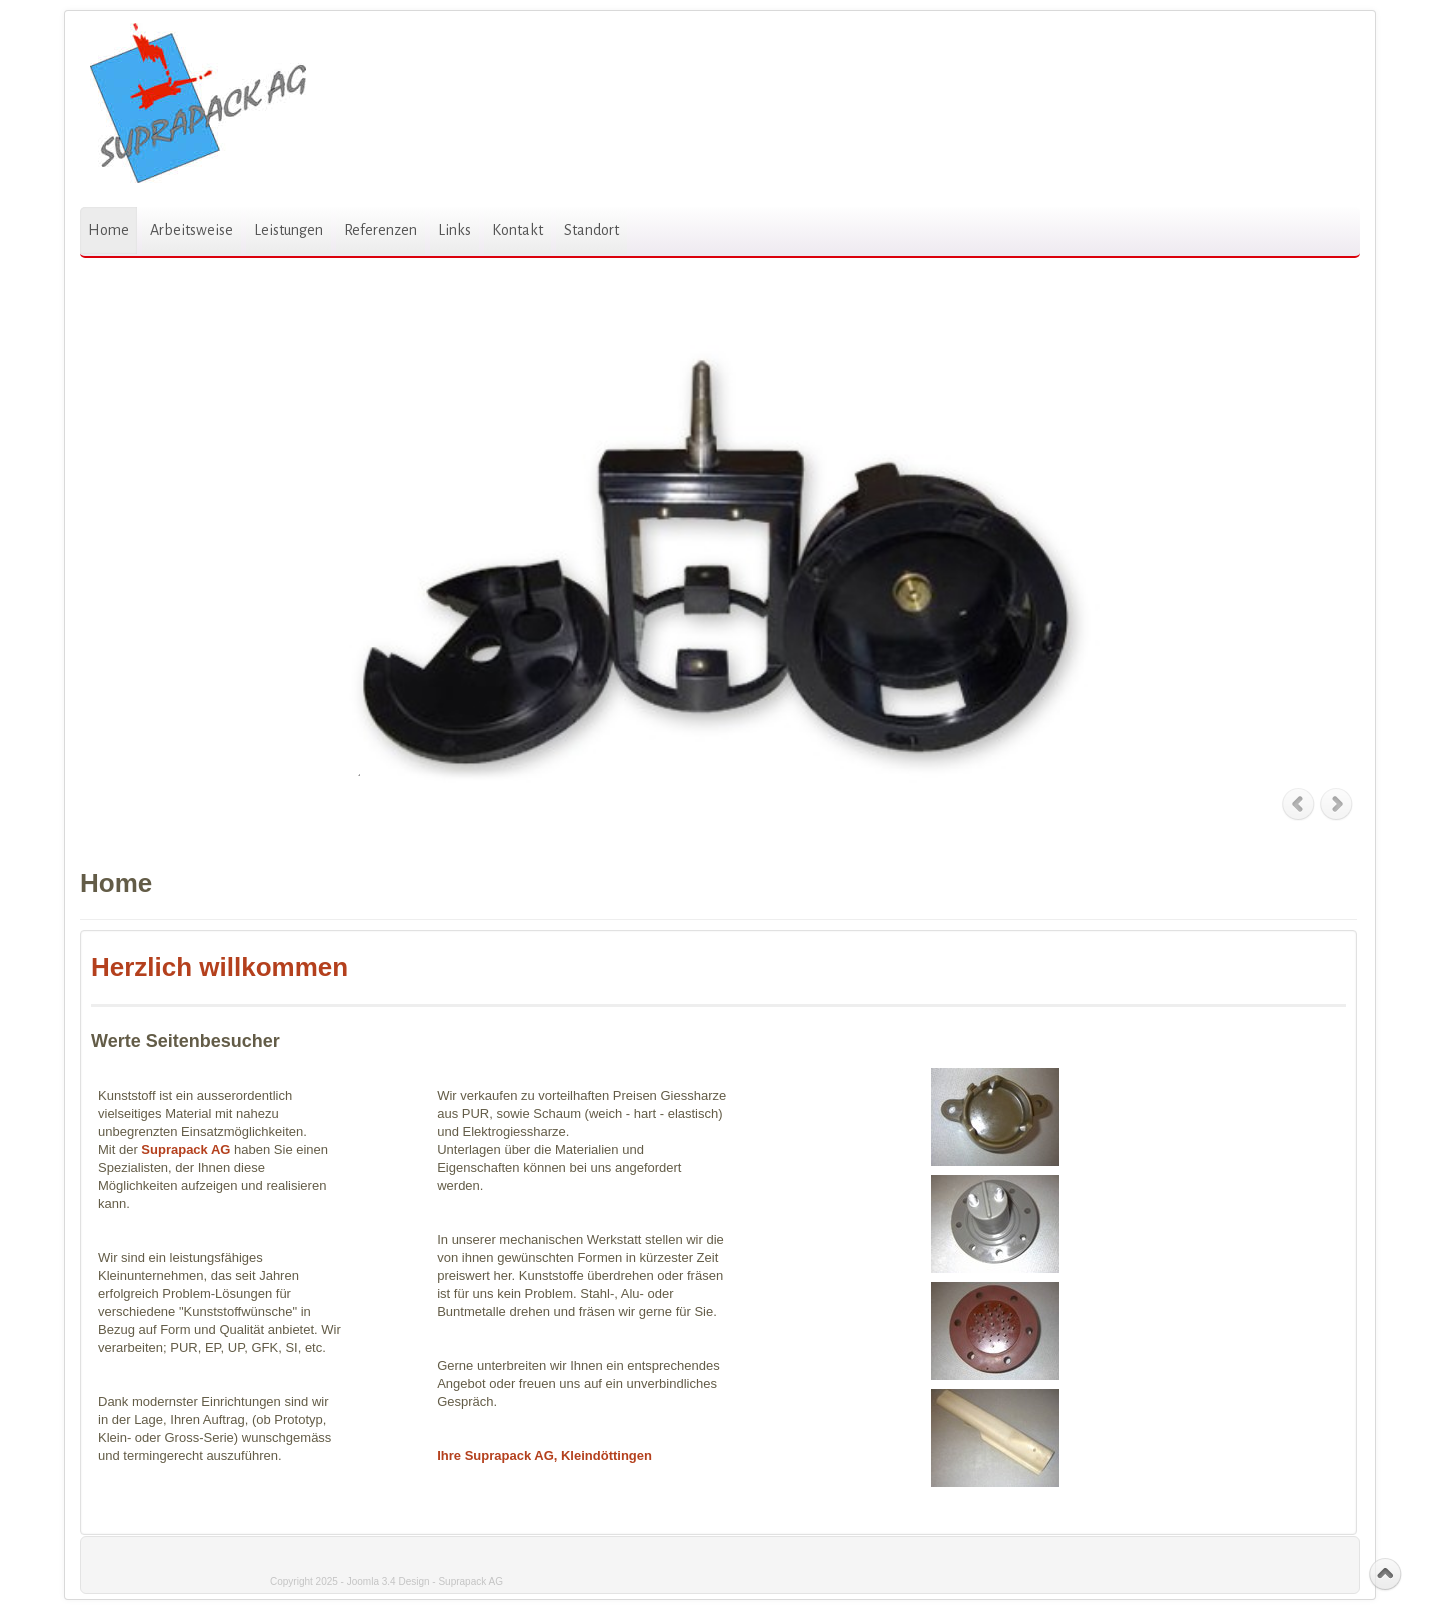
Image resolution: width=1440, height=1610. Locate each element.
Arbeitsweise (191, 230)
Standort (591, 230)
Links (454, 230)
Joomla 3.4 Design (388, 1581)
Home (108, 230)
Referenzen (380, 230)
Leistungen (288, 230)
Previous (1299, 804)
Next (1338, 804)
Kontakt (517, 230)
